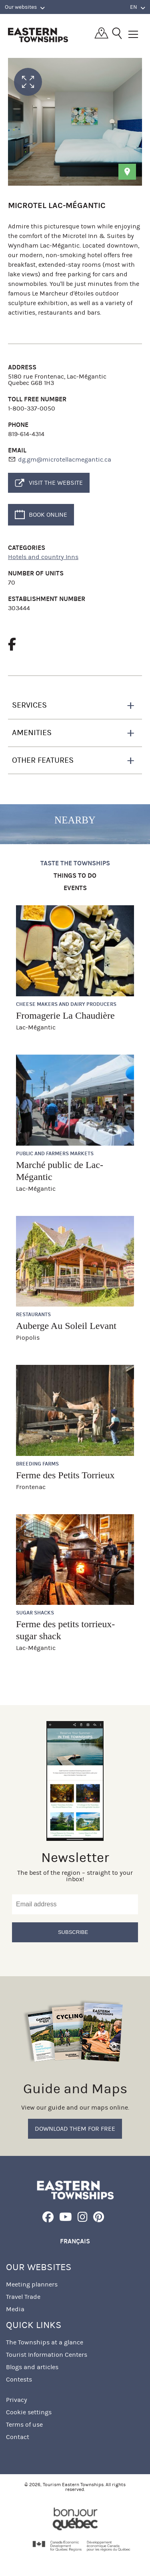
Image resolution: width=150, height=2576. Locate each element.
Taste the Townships (75, 863)
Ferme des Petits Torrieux (65, 1475)
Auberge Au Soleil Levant (66, 1326)
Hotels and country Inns (43, 557)
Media (15, 2309)
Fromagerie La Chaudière (65, 1015)
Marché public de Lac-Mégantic (59, 1171)
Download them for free (75, 2128)
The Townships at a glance (44, 2342)
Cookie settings (29, 2412)
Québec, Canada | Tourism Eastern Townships (38, 35)
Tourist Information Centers (46, 2354)
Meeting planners (32, 2284)
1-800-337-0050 (31, 408)
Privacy (16, 2399)
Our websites (25, 7)
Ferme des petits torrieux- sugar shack (65, 1630)
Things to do (75, 876)
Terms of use (24, 2424)
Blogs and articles (32, 2367)
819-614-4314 (26, 434)
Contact (17, 2437)
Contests (19, 2379)
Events (75, 888)
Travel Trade (23, 2296)
